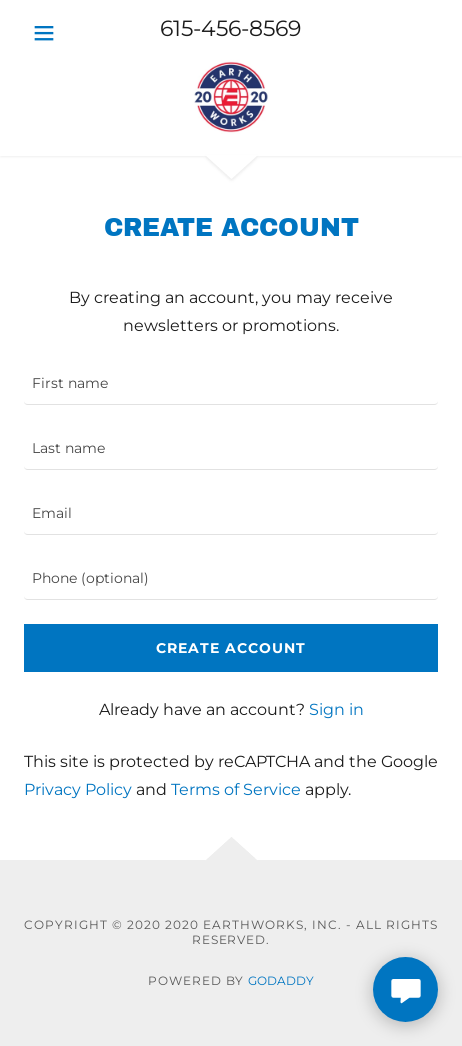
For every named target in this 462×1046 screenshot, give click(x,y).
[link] (231, 100)
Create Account (231, 648)
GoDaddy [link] (281, 980)
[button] (57, 33)
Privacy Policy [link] (78, 789)
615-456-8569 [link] (230, 28)
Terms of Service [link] (236, 789)
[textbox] (231, 384)
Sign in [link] (336, 709)
